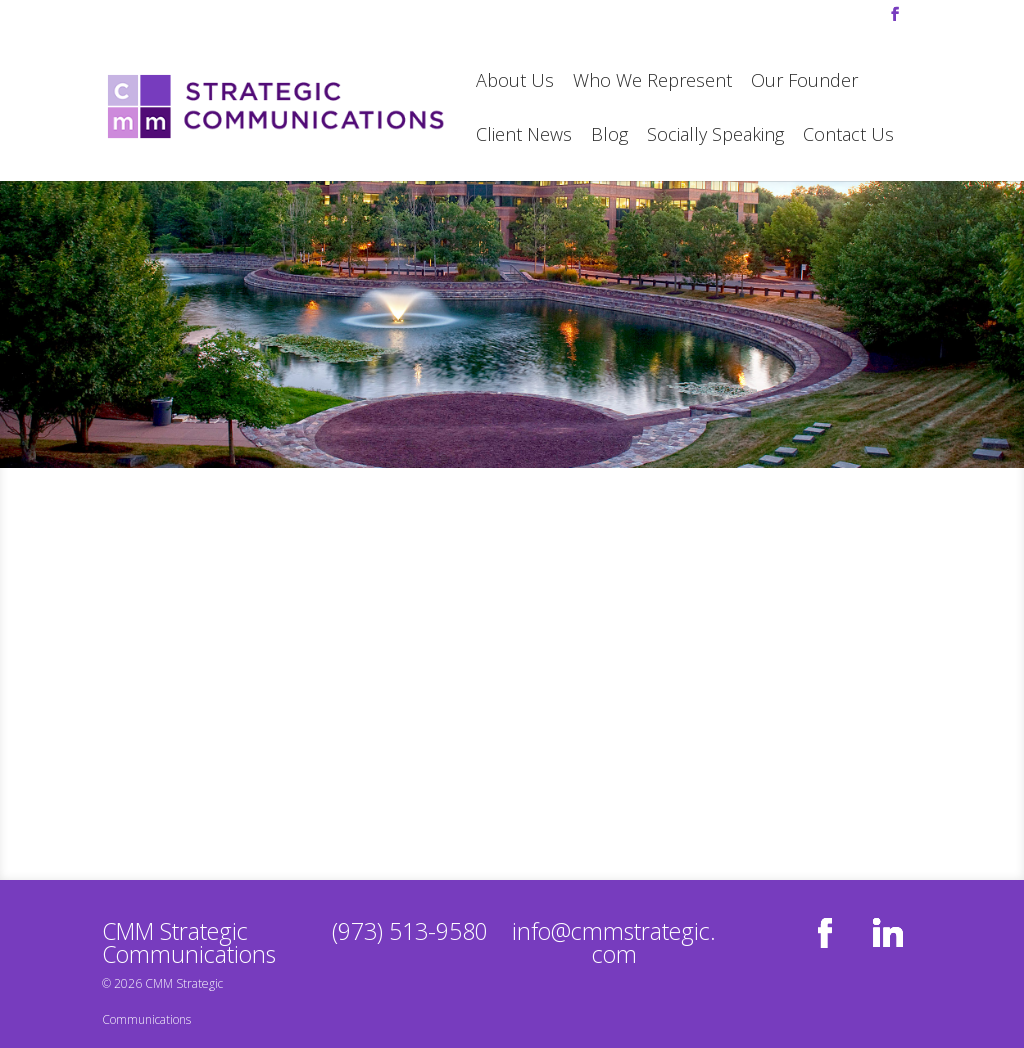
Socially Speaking (715, 136)
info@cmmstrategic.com (614, 942)
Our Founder (804, 82)
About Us (515, 82)
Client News (524, 136)
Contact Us (848, 136)
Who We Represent (652, 82)
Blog (609, 136)
